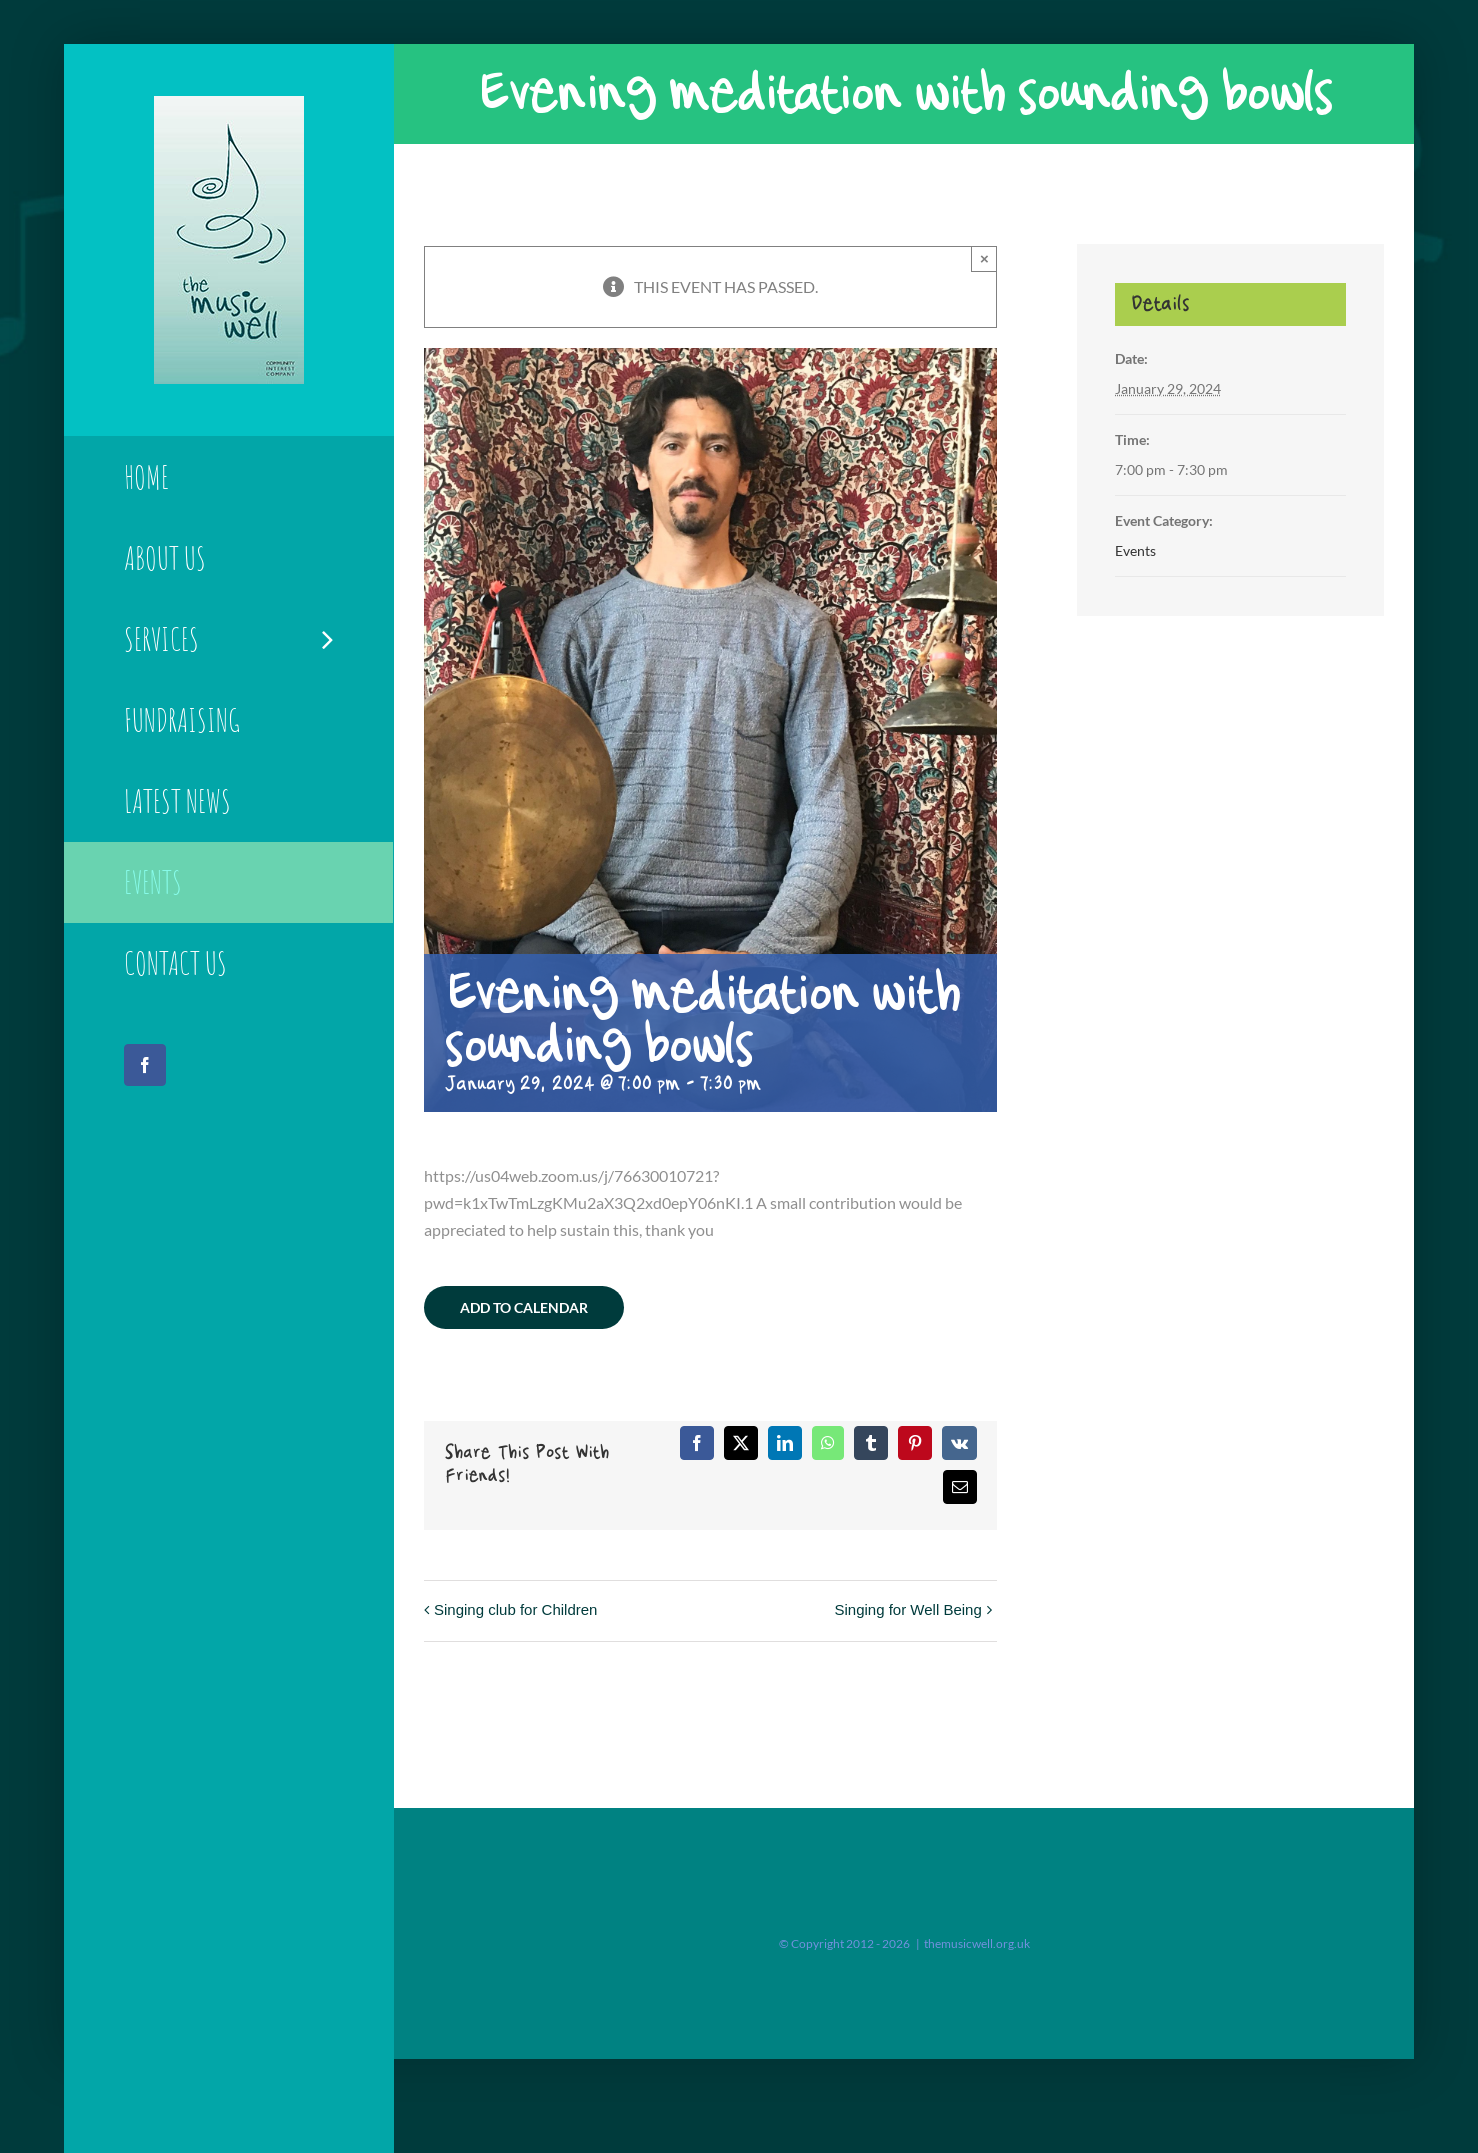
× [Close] (984, 258)
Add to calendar (524, 1307)
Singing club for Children (515, 1609)
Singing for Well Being (907, 1609)
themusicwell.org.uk (977, 1943)
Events (1135, 550)
